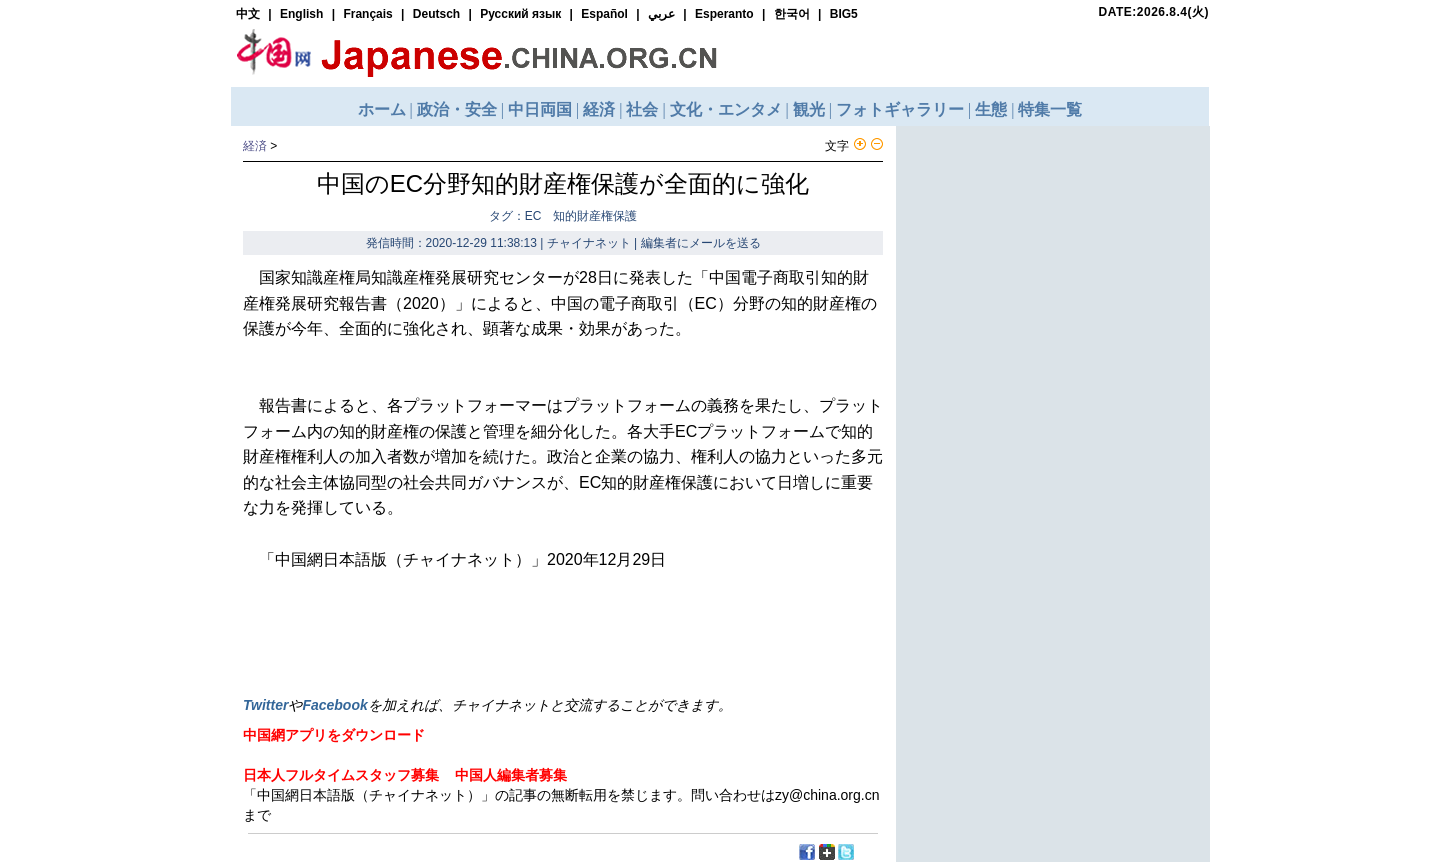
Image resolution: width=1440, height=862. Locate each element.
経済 (255, 146)
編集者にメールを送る (701, 243)
